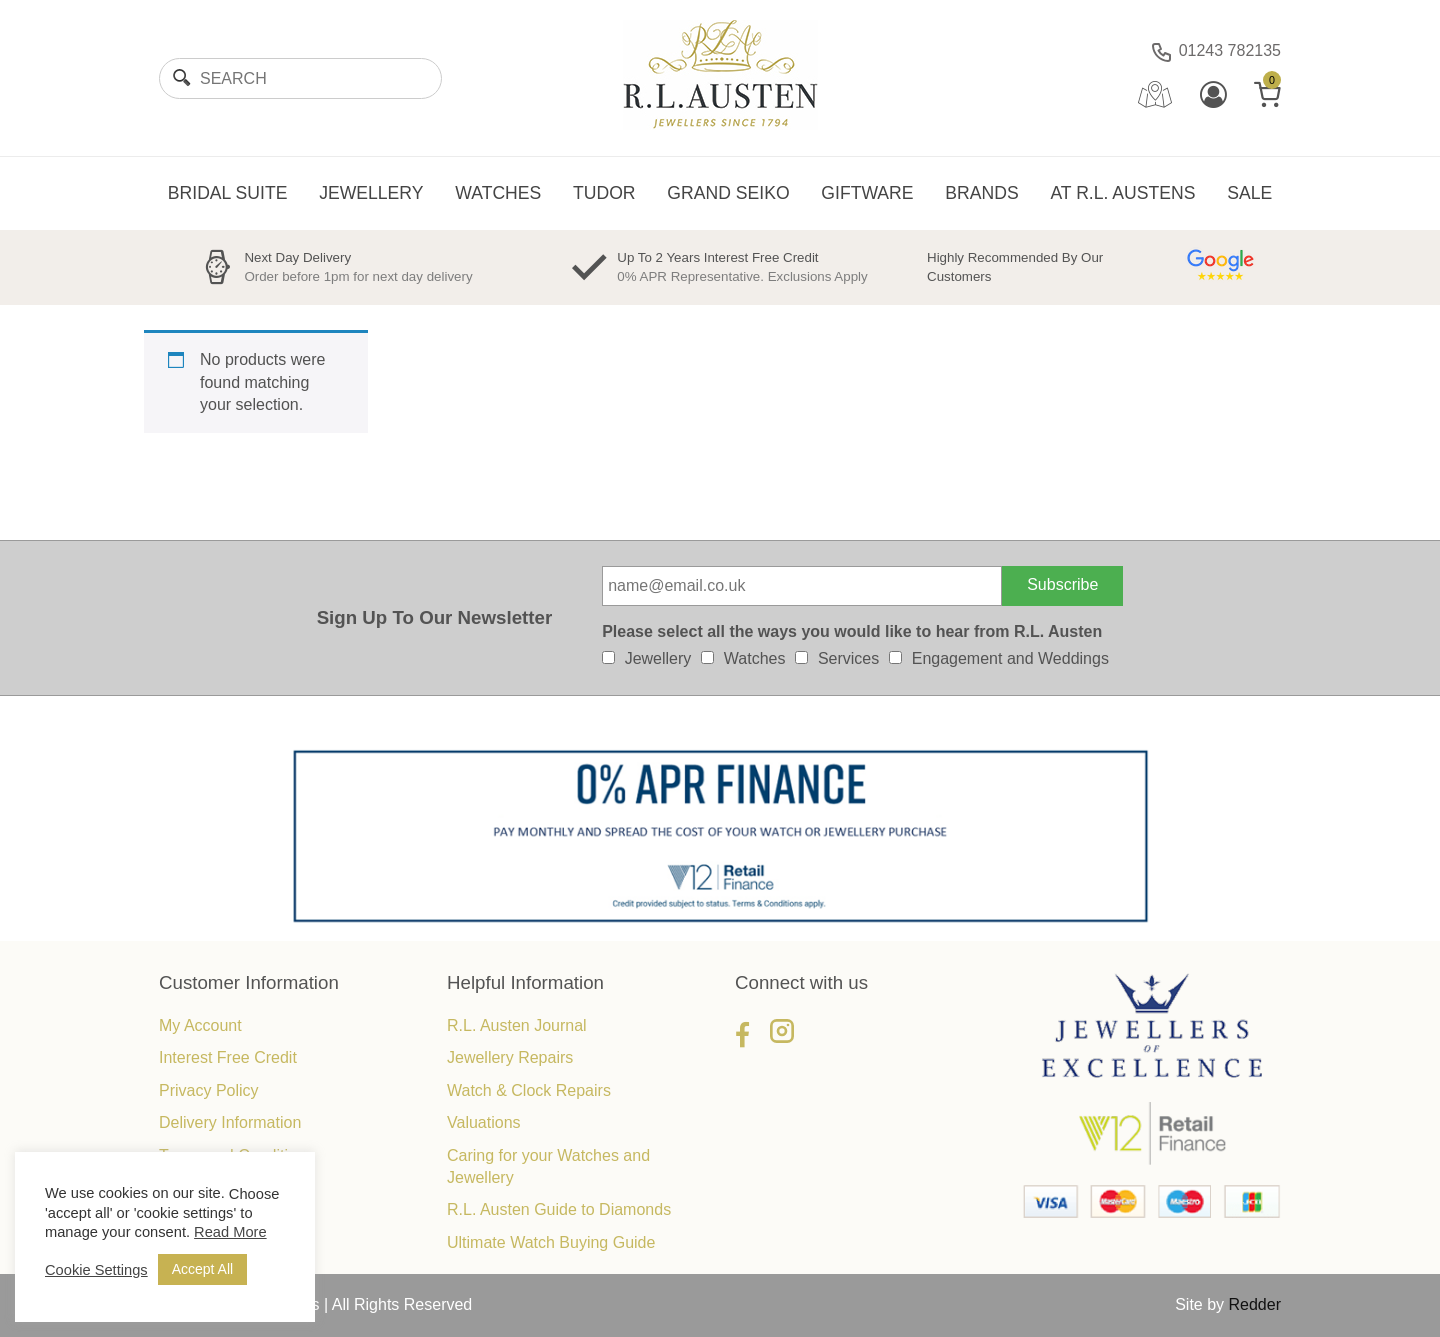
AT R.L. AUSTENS (1122, 193)
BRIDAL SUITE (228, 193)
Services (848, 658)
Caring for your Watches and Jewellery (548, 1166)
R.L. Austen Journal (517, 1025)
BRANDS (981, 193)
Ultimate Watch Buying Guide (551, 1242)
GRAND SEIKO (728, 193)
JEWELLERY (371, 193)
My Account (200, 1025)
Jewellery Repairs (510, 1057)
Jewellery (658, 658)
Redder (1255, 1304)
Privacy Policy (209, 1090)
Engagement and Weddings (1010, 658)
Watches (755, 658)
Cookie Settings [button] (96, 1270)
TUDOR (604, 193)
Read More (230, 1232)
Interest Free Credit (228, 1057)
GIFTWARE (867, 193)
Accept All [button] (202, 1269)
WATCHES (498, 193)
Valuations (484, 1122)
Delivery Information (230, 1122)
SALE (1249, 193)
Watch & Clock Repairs (529, 1090)
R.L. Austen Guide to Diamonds (559, 1209)
